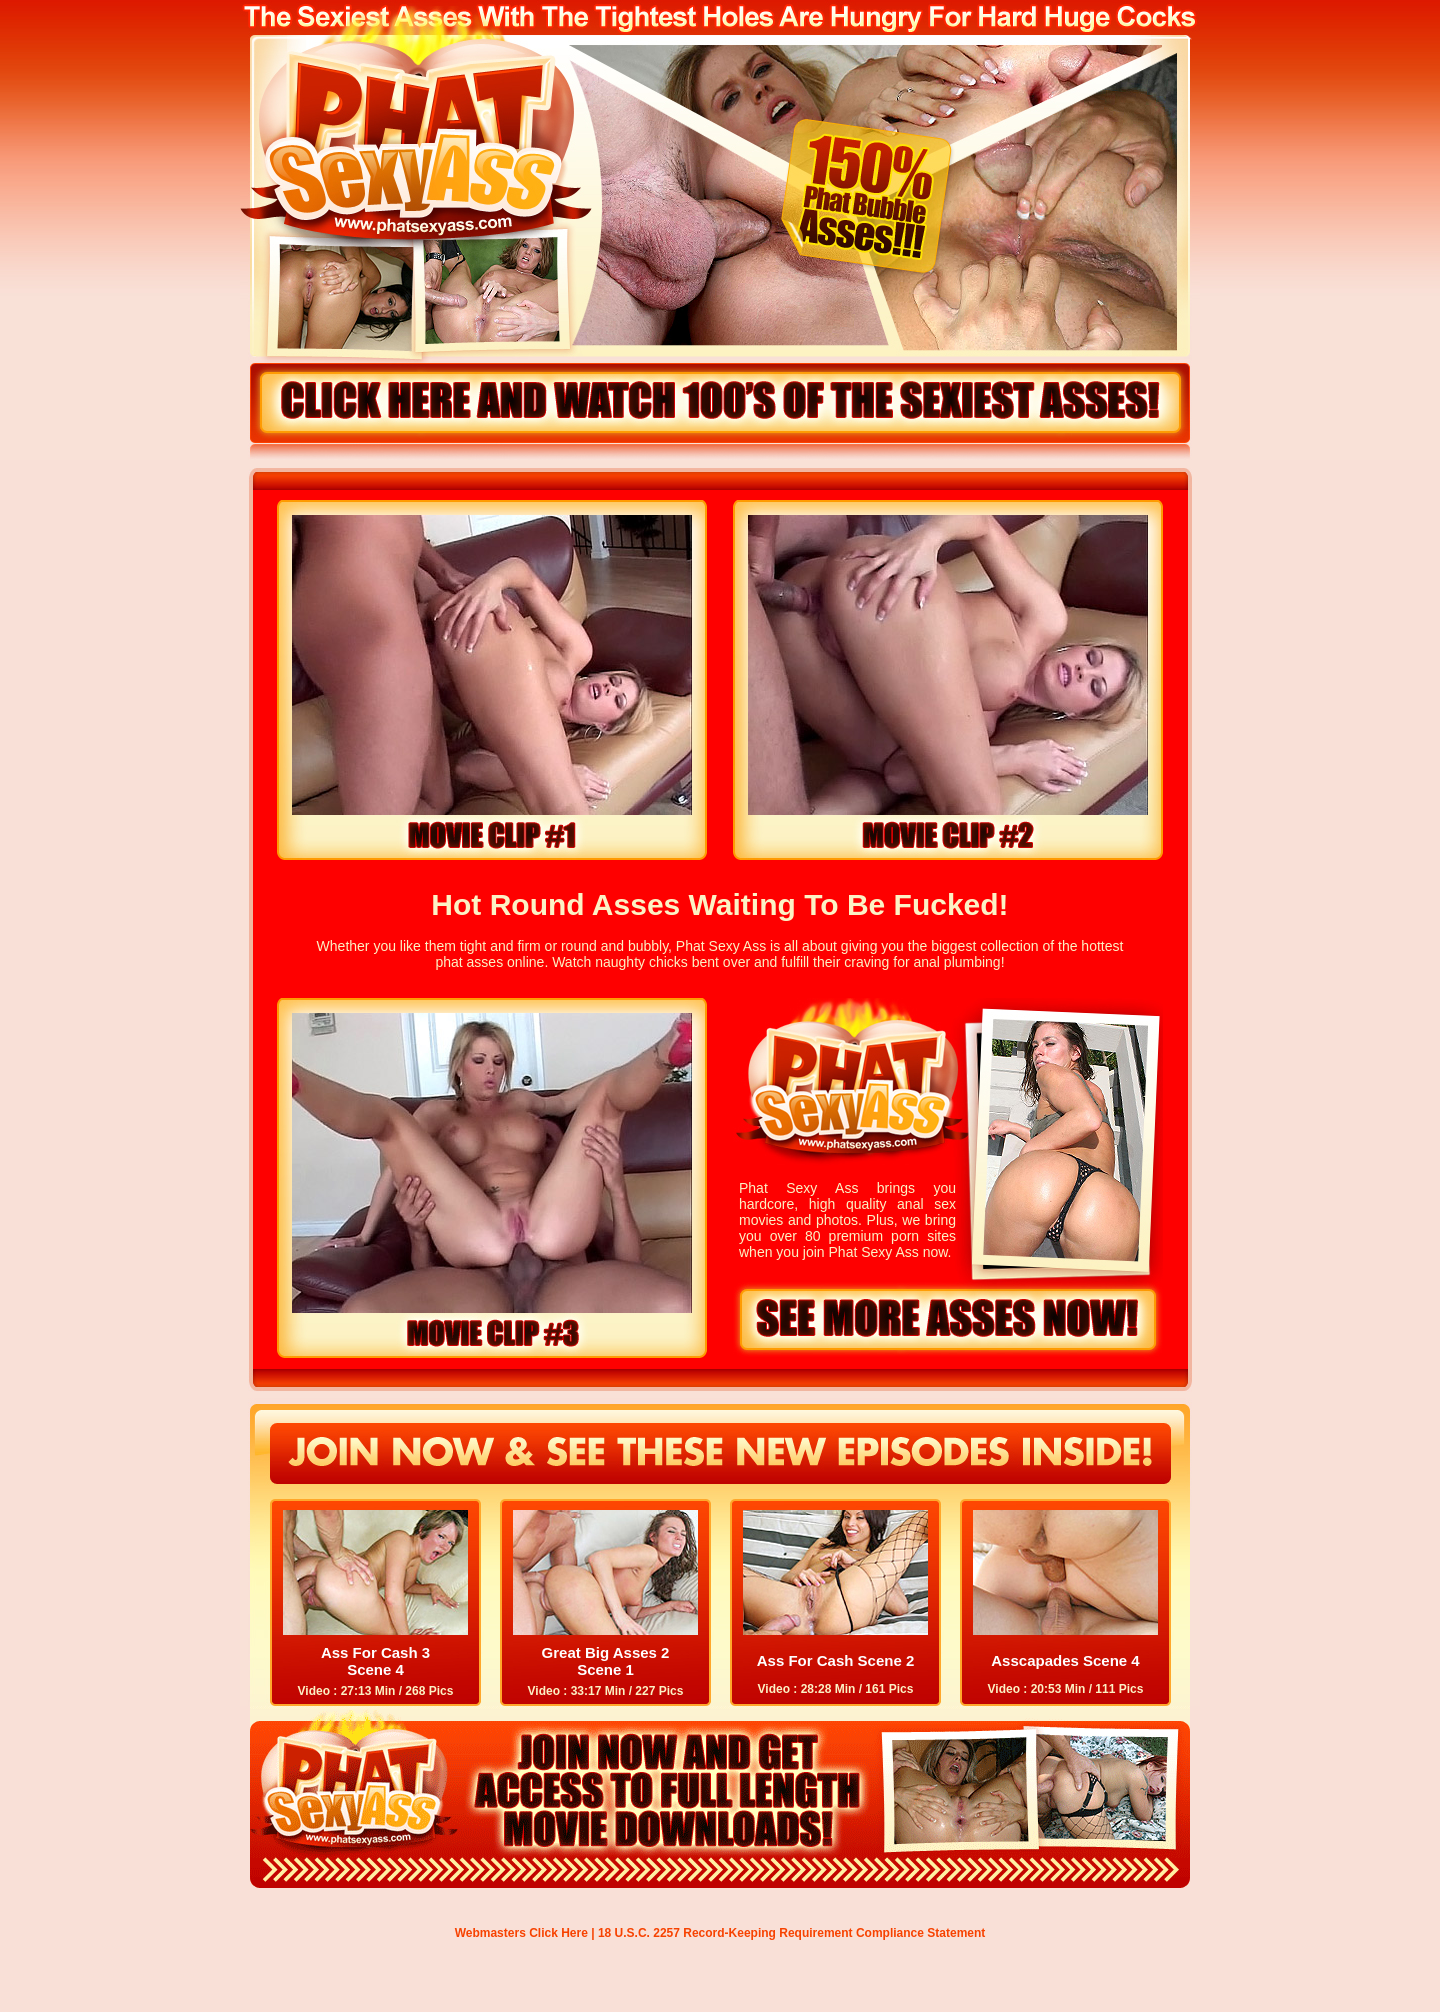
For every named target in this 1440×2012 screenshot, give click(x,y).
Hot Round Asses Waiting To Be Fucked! (719, 904)
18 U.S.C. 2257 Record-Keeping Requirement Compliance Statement (791, 1933)
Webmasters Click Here (521, 1933)
